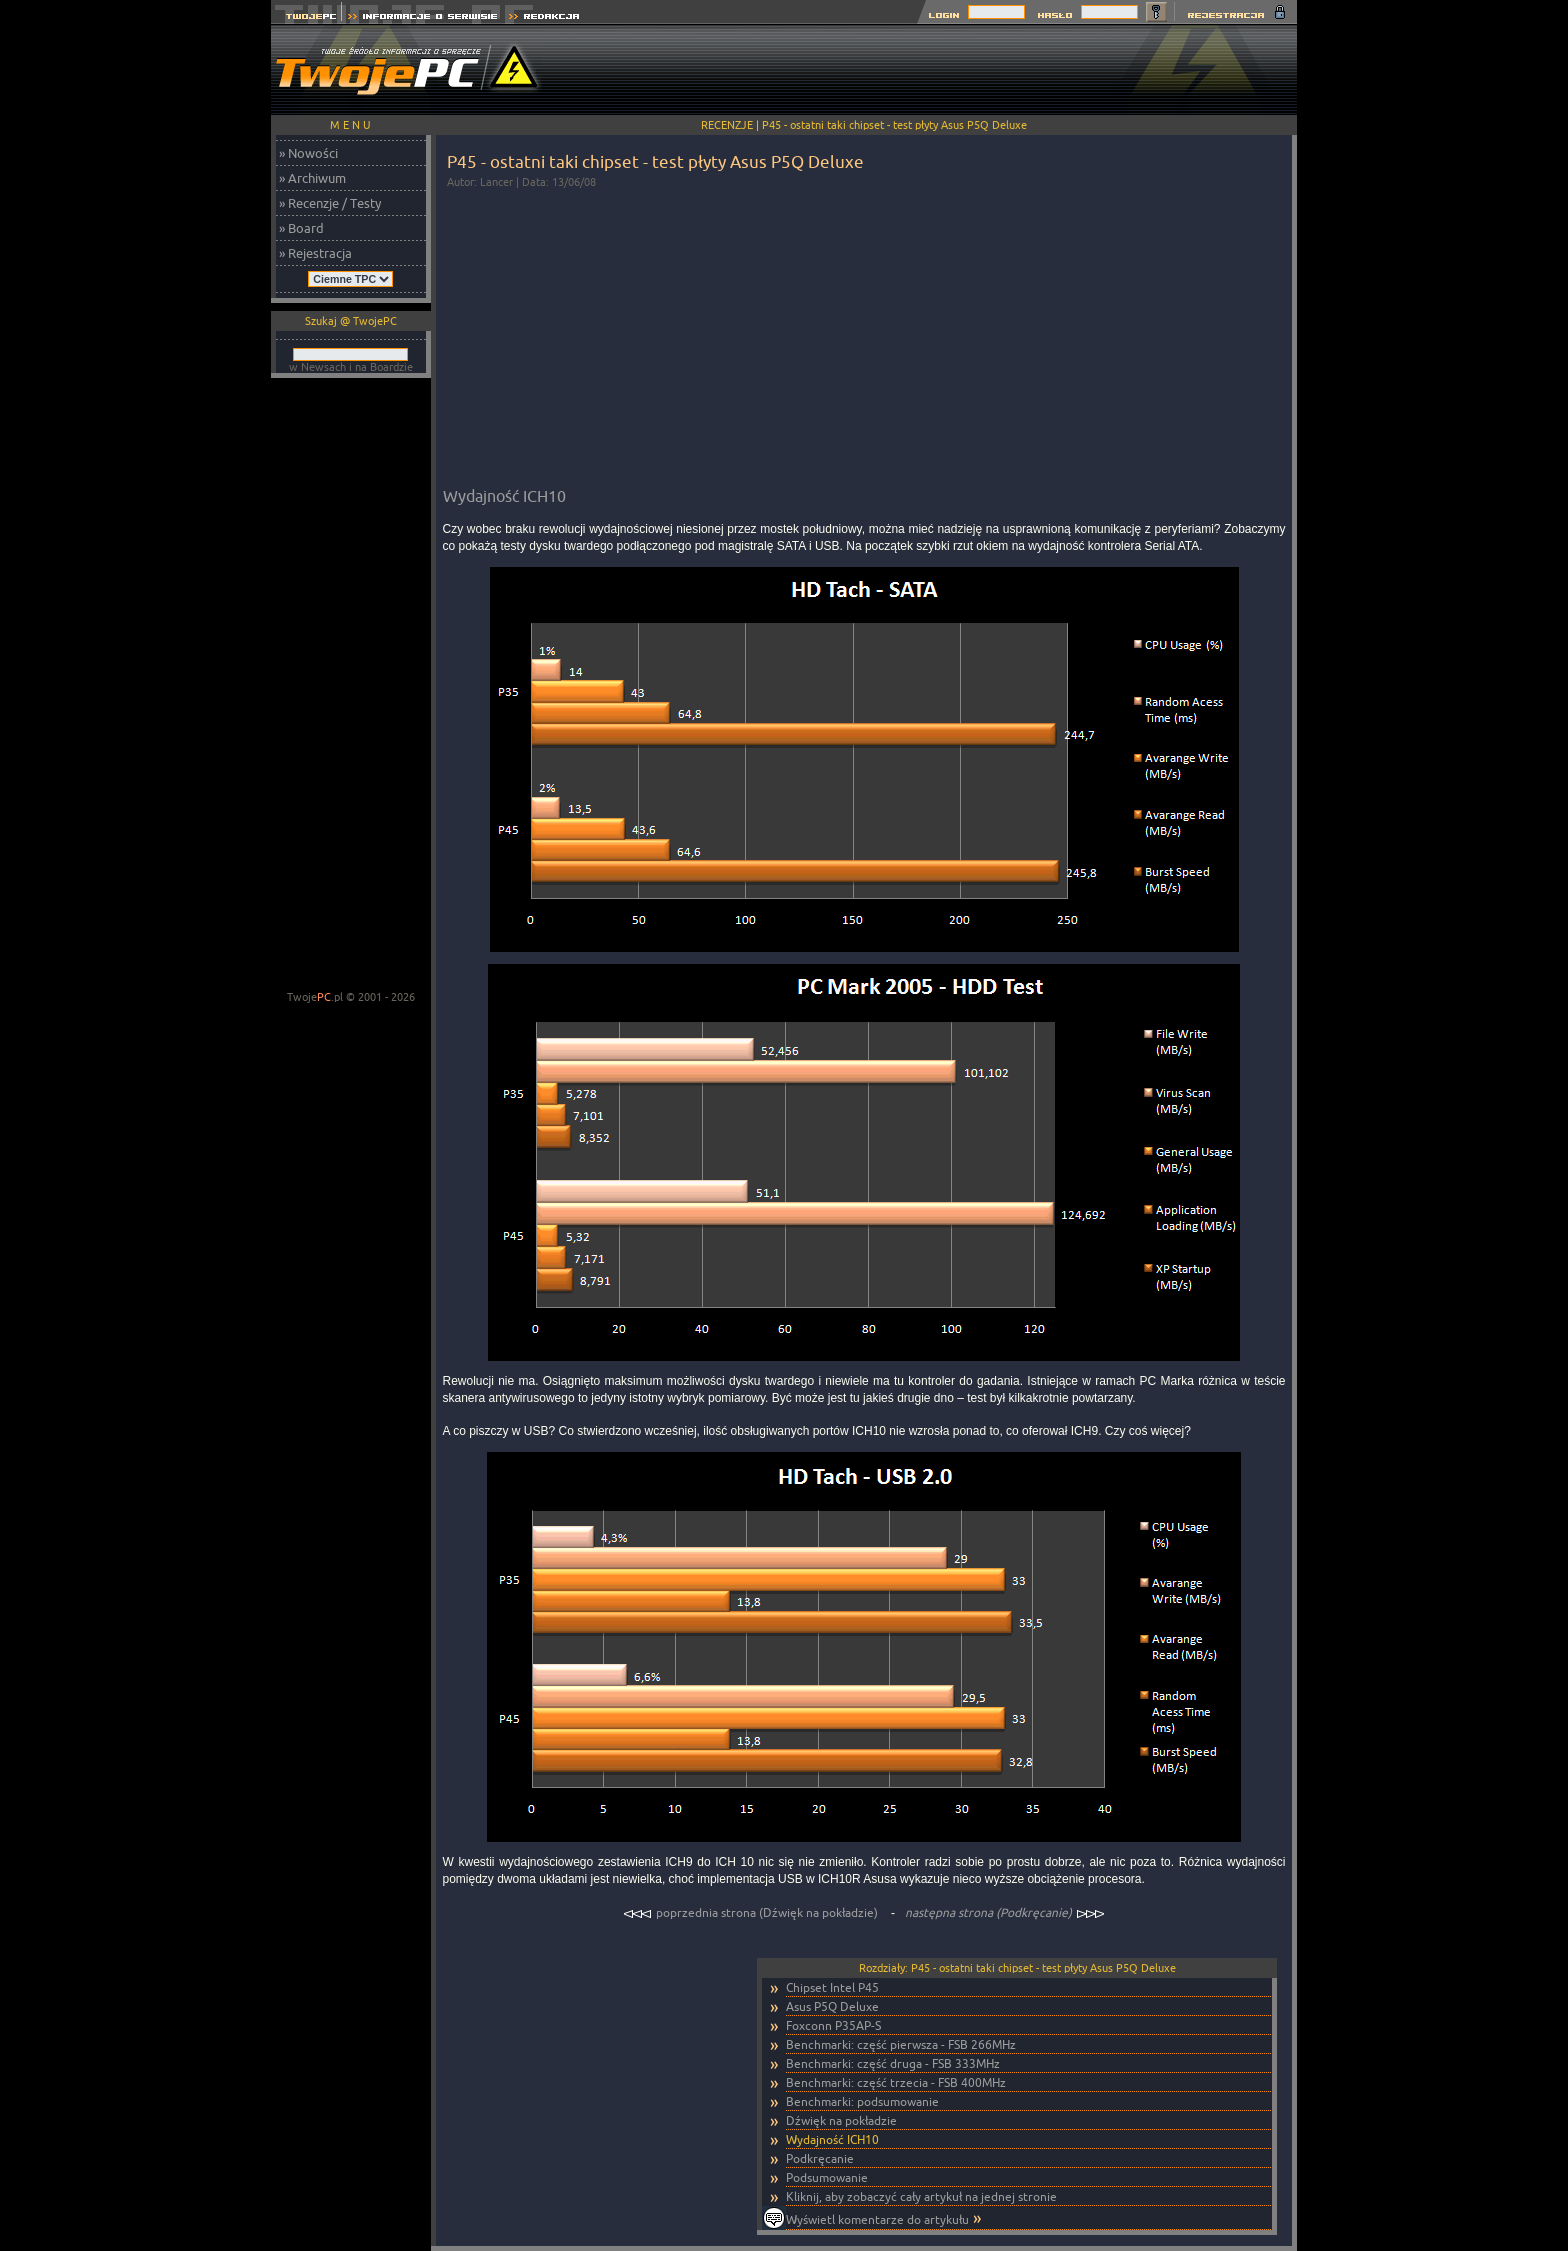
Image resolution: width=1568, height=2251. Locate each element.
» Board (301, 228)
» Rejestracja (315, 253)
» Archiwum (312, 178)
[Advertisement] (933, 70)
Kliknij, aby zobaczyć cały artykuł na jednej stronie (921, 2196)
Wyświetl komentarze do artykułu (877, 2219)
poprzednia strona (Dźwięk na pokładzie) (752, 1912)
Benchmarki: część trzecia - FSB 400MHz (896, 2082)
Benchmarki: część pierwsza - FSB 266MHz (901, 2044)
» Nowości (308, 153)
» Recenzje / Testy (330, 203)
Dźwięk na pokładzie (841, 2120)
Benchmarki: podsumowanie (862, 2101)
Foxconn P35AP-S (833, 2025)
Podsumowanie (827, 2177)
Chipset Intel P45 (832, 1987)
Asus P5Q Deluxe (832, 2006)
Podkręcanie (820, 2158)
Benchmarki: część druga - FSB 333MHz (893, 2063)
